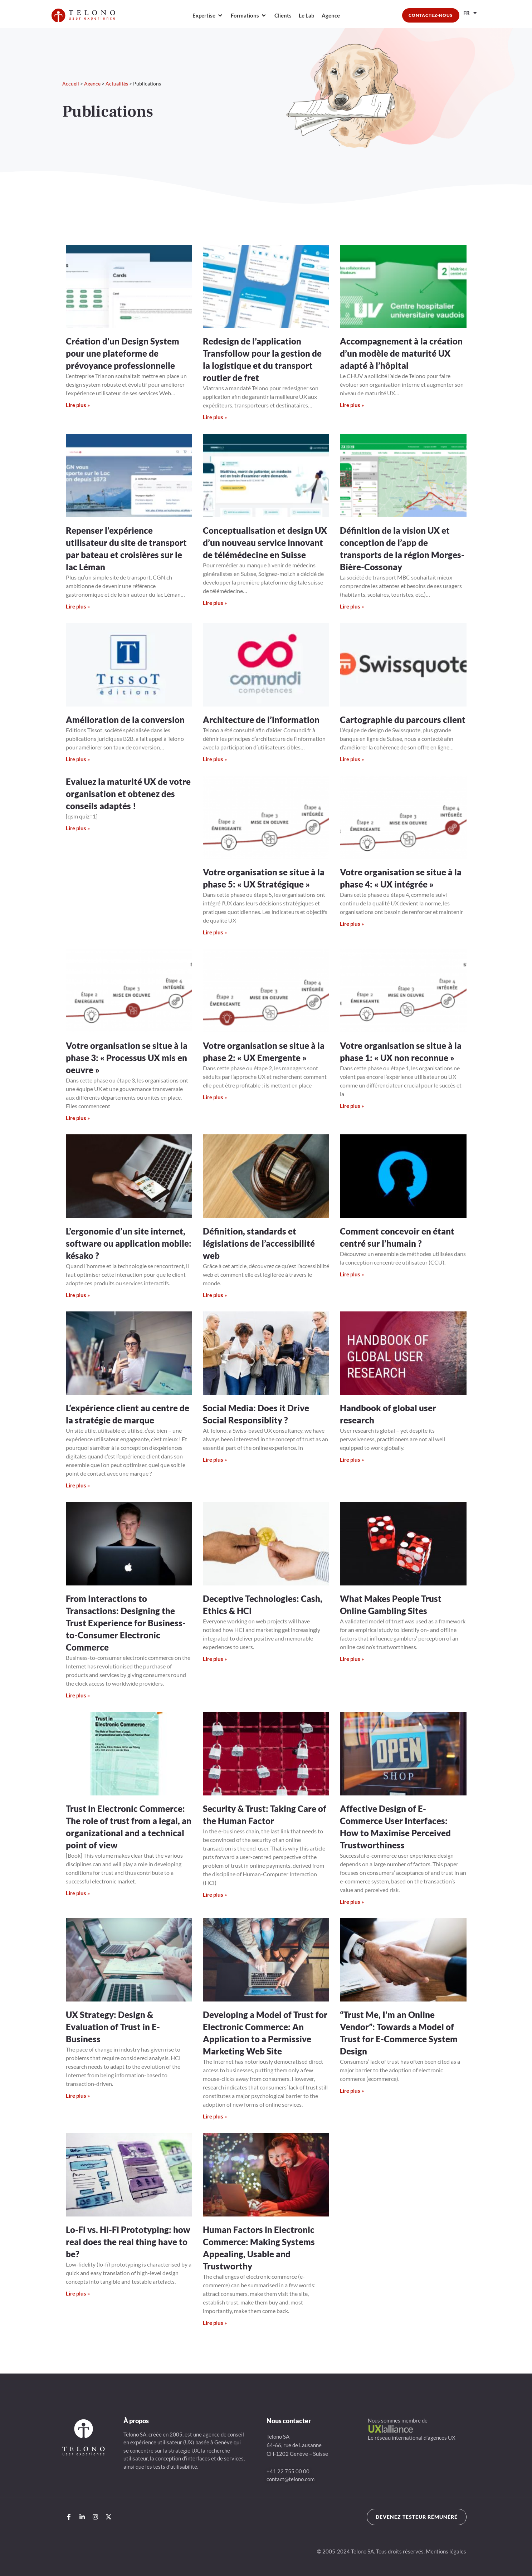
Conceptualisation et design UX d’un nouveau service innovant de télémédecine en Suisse (265, 542)
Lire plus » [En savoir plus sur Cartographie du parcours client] (352, 759)
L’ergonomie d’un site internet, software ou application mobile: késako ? (128, 1243)
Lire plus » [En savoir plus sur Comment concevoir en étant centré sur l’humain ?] (352, 1274)
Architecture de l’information (261, 719)
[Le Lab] (306, 15)
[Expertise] (208, 15)
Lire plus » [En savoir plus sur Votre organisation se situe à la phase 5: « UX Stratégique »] (215, 932)
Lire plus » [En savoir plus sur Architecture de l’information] (215, 759)
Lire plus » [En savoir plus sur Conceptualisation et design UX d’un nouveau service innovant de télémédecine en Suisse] (215, 603)
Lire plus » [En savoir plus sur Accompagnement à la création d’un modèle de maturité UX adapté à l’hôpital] (352, 405)
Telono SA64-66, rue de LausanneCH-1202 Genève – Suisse (297, 2445)
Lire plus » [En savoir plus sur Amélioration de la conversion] (78, 759)
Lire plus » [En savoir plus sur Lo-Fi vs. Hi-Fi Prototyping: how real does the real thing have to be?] (78, 2293)
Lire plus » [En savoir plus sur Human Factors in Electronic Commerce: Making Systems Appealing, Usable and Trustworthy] (215, 2323)
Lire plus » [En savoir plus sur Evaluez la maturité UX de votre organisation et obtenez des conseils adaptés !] (78, 828)
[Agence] (330, 15)
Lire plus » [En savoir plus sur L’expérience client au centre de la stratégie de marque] (78, 1485)
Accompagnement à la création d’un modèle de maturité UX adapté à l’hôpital (401, 353)
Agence (92, 83)
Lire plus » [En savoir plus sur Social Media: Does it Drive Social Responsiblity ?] (215, 1459)
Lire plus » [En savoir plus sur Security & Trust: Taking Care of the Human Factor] (215, 1894)
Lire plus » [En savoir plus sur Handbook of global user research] (352, 1459)
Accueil (70, 83)
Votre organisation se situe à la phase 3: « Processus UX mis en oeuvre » (126, 1057)
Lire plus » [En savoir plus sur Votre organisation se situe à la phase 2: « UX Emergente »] (215, 1097)
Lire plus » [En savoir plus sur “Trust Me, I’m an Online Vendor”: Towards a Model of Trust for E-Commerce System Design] (352, 2090)
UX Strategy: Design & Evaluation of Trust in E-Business (113, 2026)
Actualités (117, 83)
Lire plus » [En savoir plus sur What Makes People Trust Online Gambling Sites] (352, 1659)
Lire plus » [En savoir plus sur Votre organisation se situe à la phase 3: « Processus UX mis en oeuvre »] (78, 1118)
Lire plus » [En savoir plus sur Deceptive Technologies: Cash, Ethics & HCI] (215, 1659)
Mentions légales (446, 2551)
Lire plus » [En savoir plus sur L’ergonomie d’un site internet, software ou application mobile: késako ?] (78, 1295)
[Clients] (283, 15)
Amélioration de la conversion (125, 719)
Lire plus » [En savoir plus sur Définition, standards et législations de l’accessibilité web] (215, 1295)
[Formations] (249, 15)
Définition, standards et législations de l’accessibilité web (259, 1243)
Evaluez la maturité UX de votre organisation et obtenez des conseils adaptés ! (128, 793)
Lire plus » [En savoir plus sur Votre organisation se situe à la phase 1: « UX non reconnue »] (352, 1106)
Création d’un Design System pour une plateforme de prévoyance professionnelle (122, 353)
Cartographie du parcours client (402, 719)
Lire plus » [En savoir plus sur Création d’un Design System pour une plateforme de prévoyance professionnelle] (78, 405)
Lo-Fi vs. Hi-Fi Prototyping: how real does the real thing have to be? (128, 2241)
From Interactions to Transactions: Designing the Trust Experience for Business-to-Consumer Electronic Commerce (126, 1622)
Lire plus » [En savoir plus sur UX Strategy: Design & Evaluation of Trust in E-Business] (78, 2095)
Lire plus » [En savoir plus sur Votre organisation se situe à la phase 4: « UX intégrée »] (352, 923)
